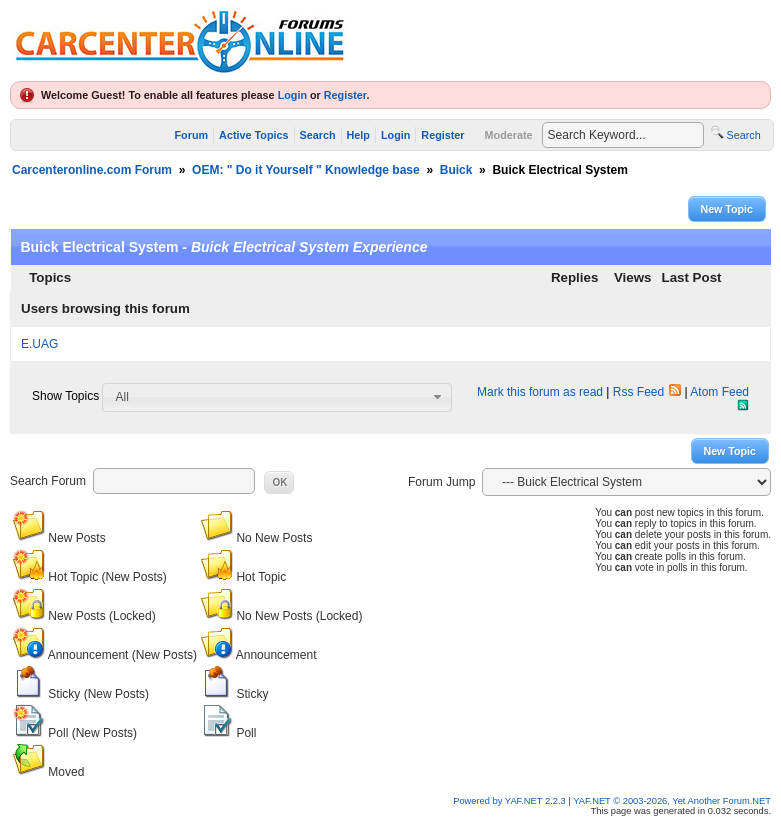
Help (358, 135)
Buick (456, 170)
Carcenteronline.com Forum (92, 170)
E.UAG (39, 344)
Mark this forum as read (540, 392)
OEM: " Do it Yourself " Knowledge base (306, 170)
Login (292, 95)
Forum (192, 135)
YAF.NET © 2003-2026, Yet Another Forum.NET (672, 801)
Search (318, 135)
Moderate (509, 135)
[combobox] (277, 397)
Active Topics (253, 135)
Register (345, 95)
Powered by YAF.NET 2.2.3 (510, 801)
